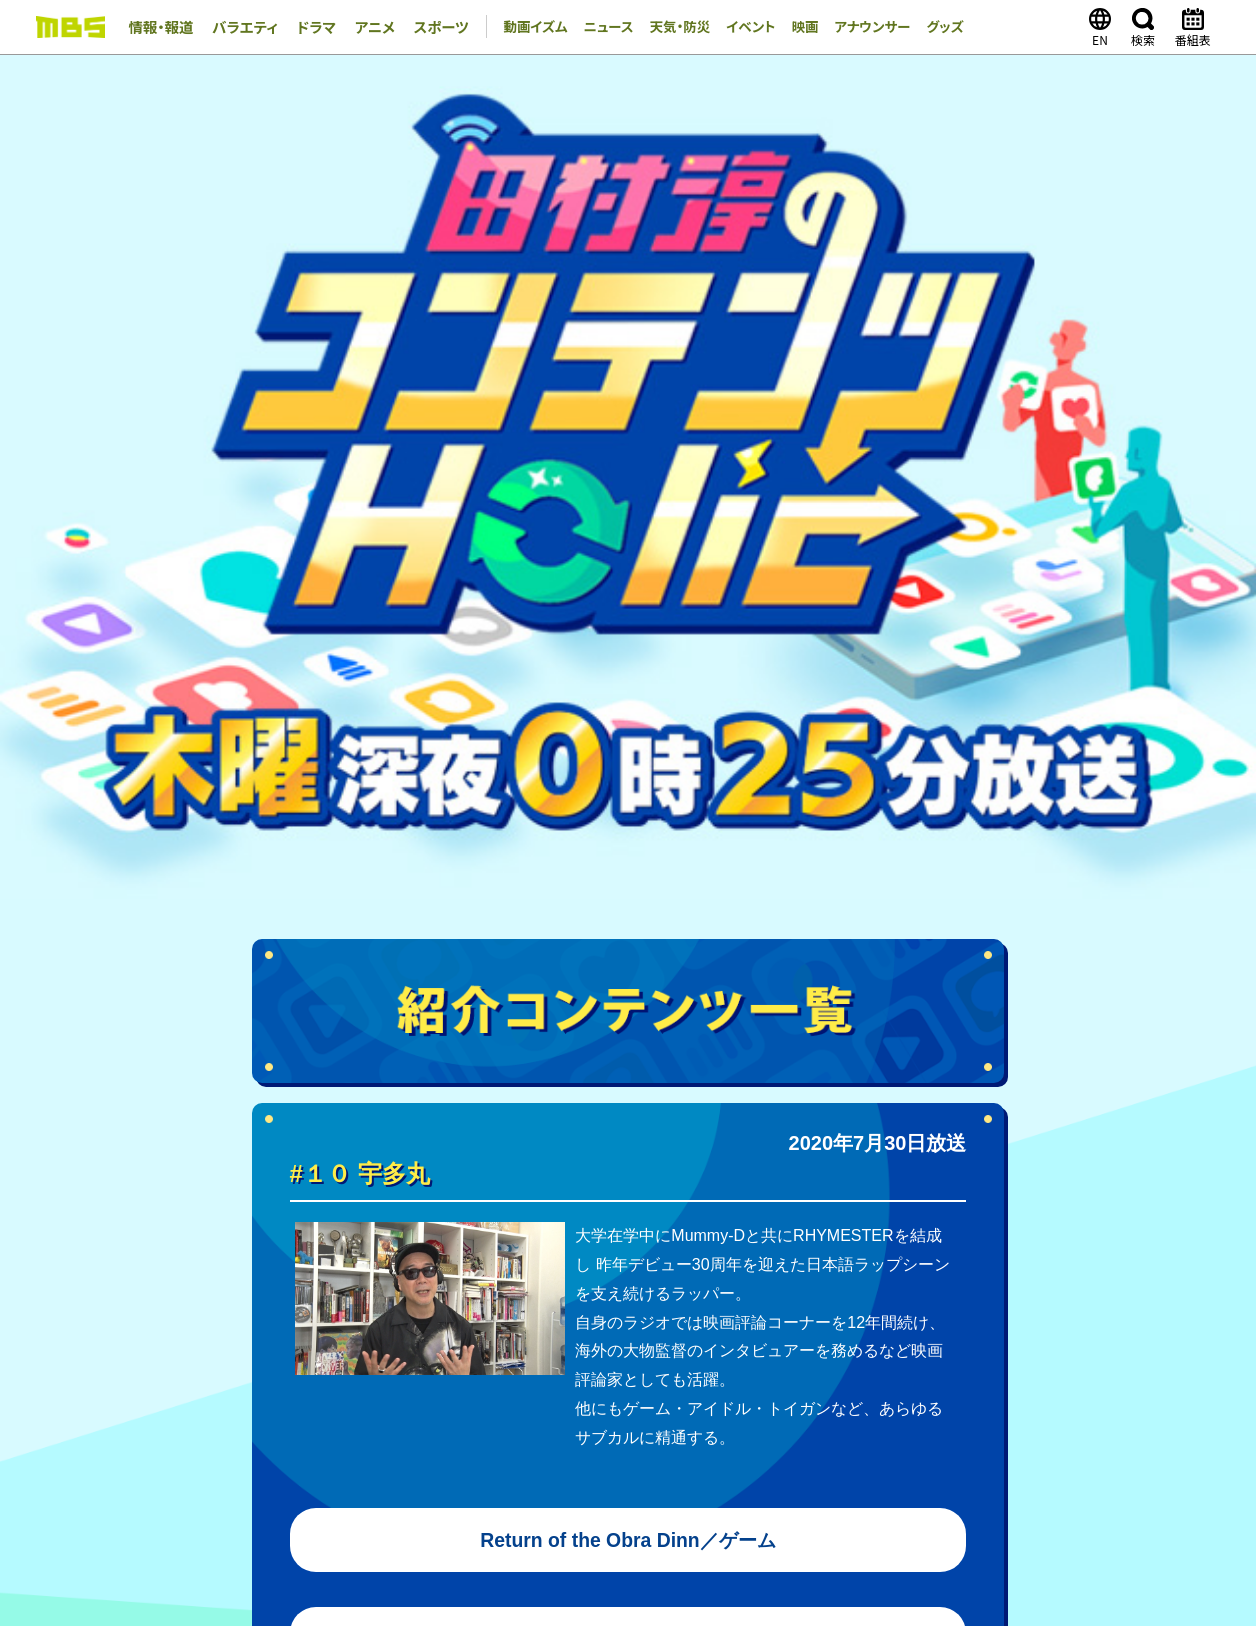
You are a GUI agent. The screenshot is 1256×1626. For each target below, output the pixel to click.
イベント (735, 27)
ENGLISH (1146, 1423)
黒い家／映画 (628, 899)
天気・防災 (662, 27)
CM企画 (1071, 1423)
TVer (759, 1206)
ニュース (590, 27)
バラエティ (238, 27)
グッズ (935, 27)
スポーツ (422, 27)
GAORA (483, 1467)
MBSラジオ (404, 1467)
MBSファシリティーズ (1017, 1467)
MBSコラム (631, 1230)
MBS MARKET (494, 1254)
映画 (791, 27)
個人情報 (692, 1529)
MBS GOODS (606, 1254)
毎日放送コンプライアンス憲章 (443, 1423)
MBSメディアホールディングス (262, 1467)
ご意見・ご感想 (783, 1529)
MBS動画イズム (672, 1206)
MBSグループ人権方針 (624, 1423)
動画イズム (514, 27)
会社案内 (166, 1423)
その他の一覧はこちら (808, 1338)
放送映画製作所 (653, 1467)
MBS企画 (554, 1467)
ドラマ (305, 27)
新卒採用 (166, 1445)
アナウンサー (860, 27)
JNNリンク (994, 1423)
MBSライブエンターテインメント (268, 1489)
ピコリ (880, 1467)
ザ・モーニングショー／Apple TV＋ (628, 798)
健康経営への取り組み (872, 1423)
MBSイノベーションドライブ (464, 1489)
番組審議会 (748, 1423)
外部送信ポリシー (483, 1529)
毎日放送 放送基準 (272, 1423)
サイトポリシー (600, 1529)
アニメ (359, 27)
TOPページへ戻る (628, 1040)
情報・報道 (158, 27)
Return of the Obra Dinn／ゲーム (628, 697)
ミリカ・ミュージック (781, 1467)
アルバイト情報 (260, 1445)
